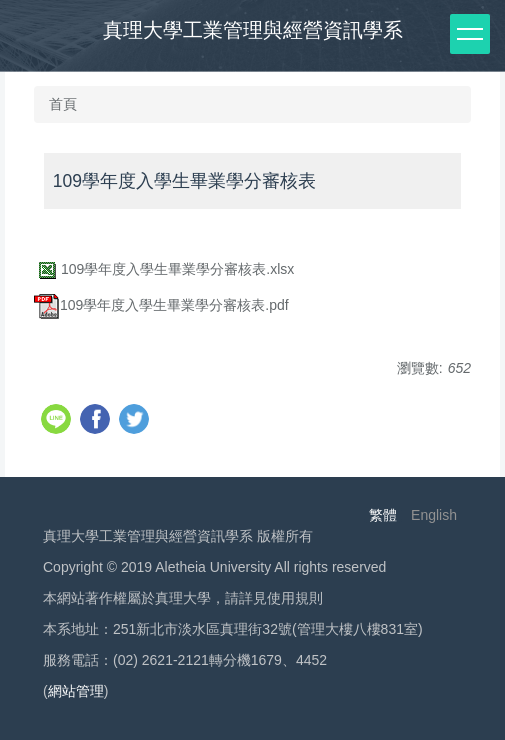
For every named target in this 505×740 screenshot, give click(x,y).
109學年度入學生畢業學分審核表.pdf (161, 305)
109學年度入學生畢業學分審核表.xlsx (164, 269)
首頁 (63, 104)
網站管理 (76, 691)
